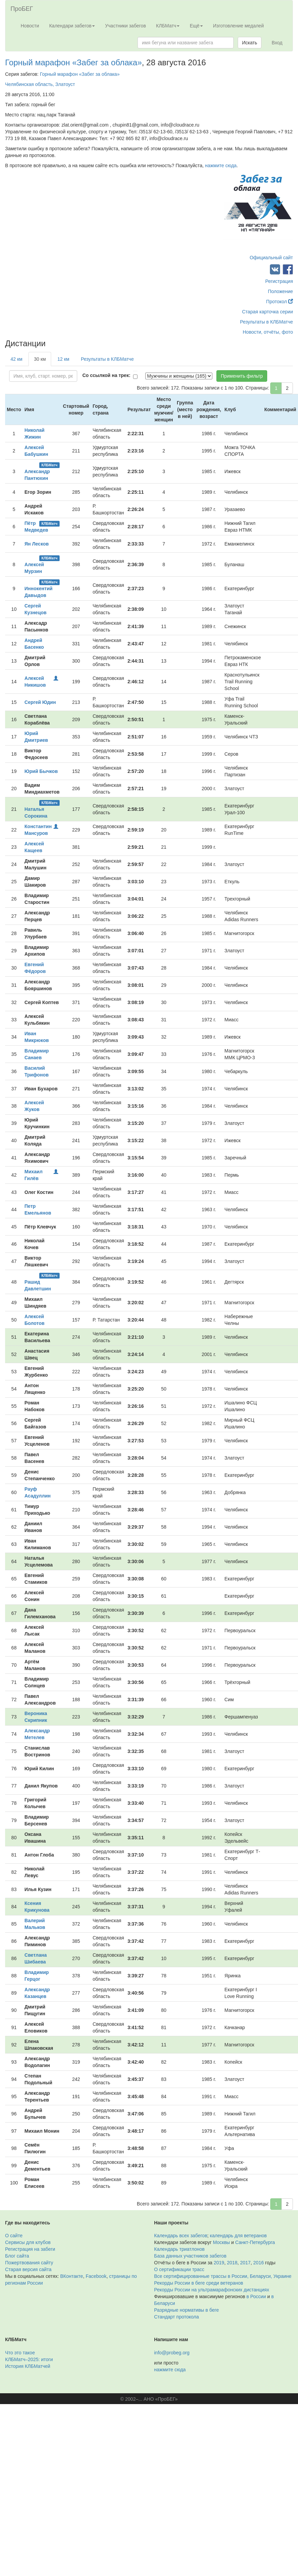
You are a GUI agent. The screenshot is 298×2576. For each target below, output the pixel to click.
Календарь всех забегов (180, 2235)
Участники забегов (125, 25)
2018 (232, 2262)
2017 (245, 2262)
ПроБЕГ (21, 8)
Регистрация (279, 281)
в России (256, 2296)
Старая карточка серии (267, 311)
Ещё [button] (196, 25)
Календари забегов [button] (72, 25)
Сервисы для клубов (28, 2242)
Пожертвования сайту (29, 2262)
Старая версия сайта (28, 2269)
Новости (30, 25)
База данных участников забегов (190, 2256)
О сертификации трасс (179, 2269)
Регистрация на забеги (30, 2249)
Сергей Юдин (40, 702)
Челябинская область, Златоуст (40, 84)
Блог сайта (17, 2256)
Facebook (96, 2276)
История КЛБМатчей (27, 2366)
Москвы (221, 2242)
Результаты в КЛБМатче (266, 322)
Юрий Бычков (41, 771)
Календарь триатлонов (179, 2249)
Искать (249, 42)
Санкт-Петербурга (255, 2242)
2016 (258, 2262)
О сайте (13, 2235)
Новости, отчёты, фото (268, 332)
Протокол (279, 301)
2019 (219, 2262)
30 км (40, 359)
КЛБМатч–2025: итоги (29, 2359)
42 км (16, 359)
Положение (280, 291)
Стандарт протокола (176, 2316)
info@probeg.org (172, 2352)
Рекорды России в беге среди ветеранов (198, 2283)
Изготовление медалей (238, 25)
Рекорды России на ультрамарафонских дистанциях (211, 2289)
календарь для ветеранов (238, 2235)
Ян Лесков (36, 544)
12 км (63, 359)
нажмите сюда (220, 165)
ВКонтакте (71, 2276)
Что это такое (20, 2352)
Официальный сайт (271, 257)
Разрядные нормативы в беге (186, 2310)
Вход (277, 42)
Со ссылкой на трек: (106, 375)
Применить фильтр (242, 376)
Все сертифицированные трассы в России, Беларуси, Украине (223, 2276)
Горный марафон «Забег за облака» (73, 62)
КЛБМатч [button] (168, 25)
